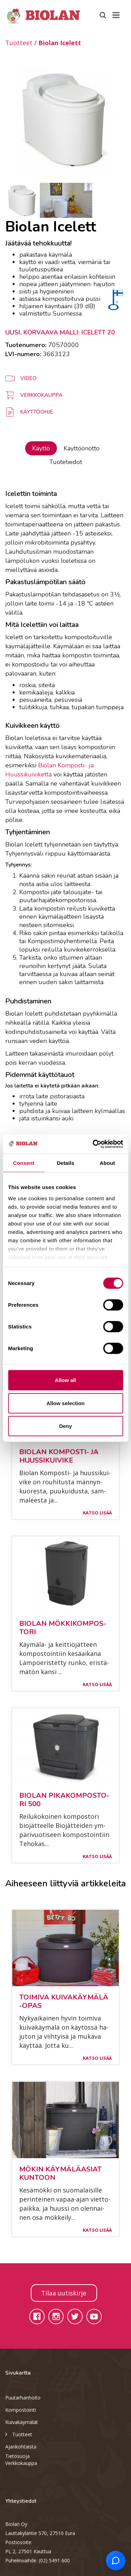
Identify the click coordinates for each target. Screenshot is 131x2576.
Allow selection (65, 1403)
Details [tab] (65, 1163)
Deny (65, 1426)
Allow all (65, 1380)
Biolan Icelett (59, 43)
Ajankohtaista (20, 2446)
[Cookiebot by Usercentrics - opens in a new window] (93, 1143)
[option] (65, 119)
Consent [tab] (23, 1163)
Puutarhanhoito (23, 2397)
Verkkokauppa (21, 2463)
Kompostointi (20, 2409)
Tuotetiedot (65, 462)
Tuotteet (18, 43)
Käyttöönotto (82, 448)
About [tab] (107, 1163)
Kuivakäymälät (21, 2422)
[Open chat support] (115, 2560)
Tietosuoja (17, 2456)
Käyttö (41, 448)
